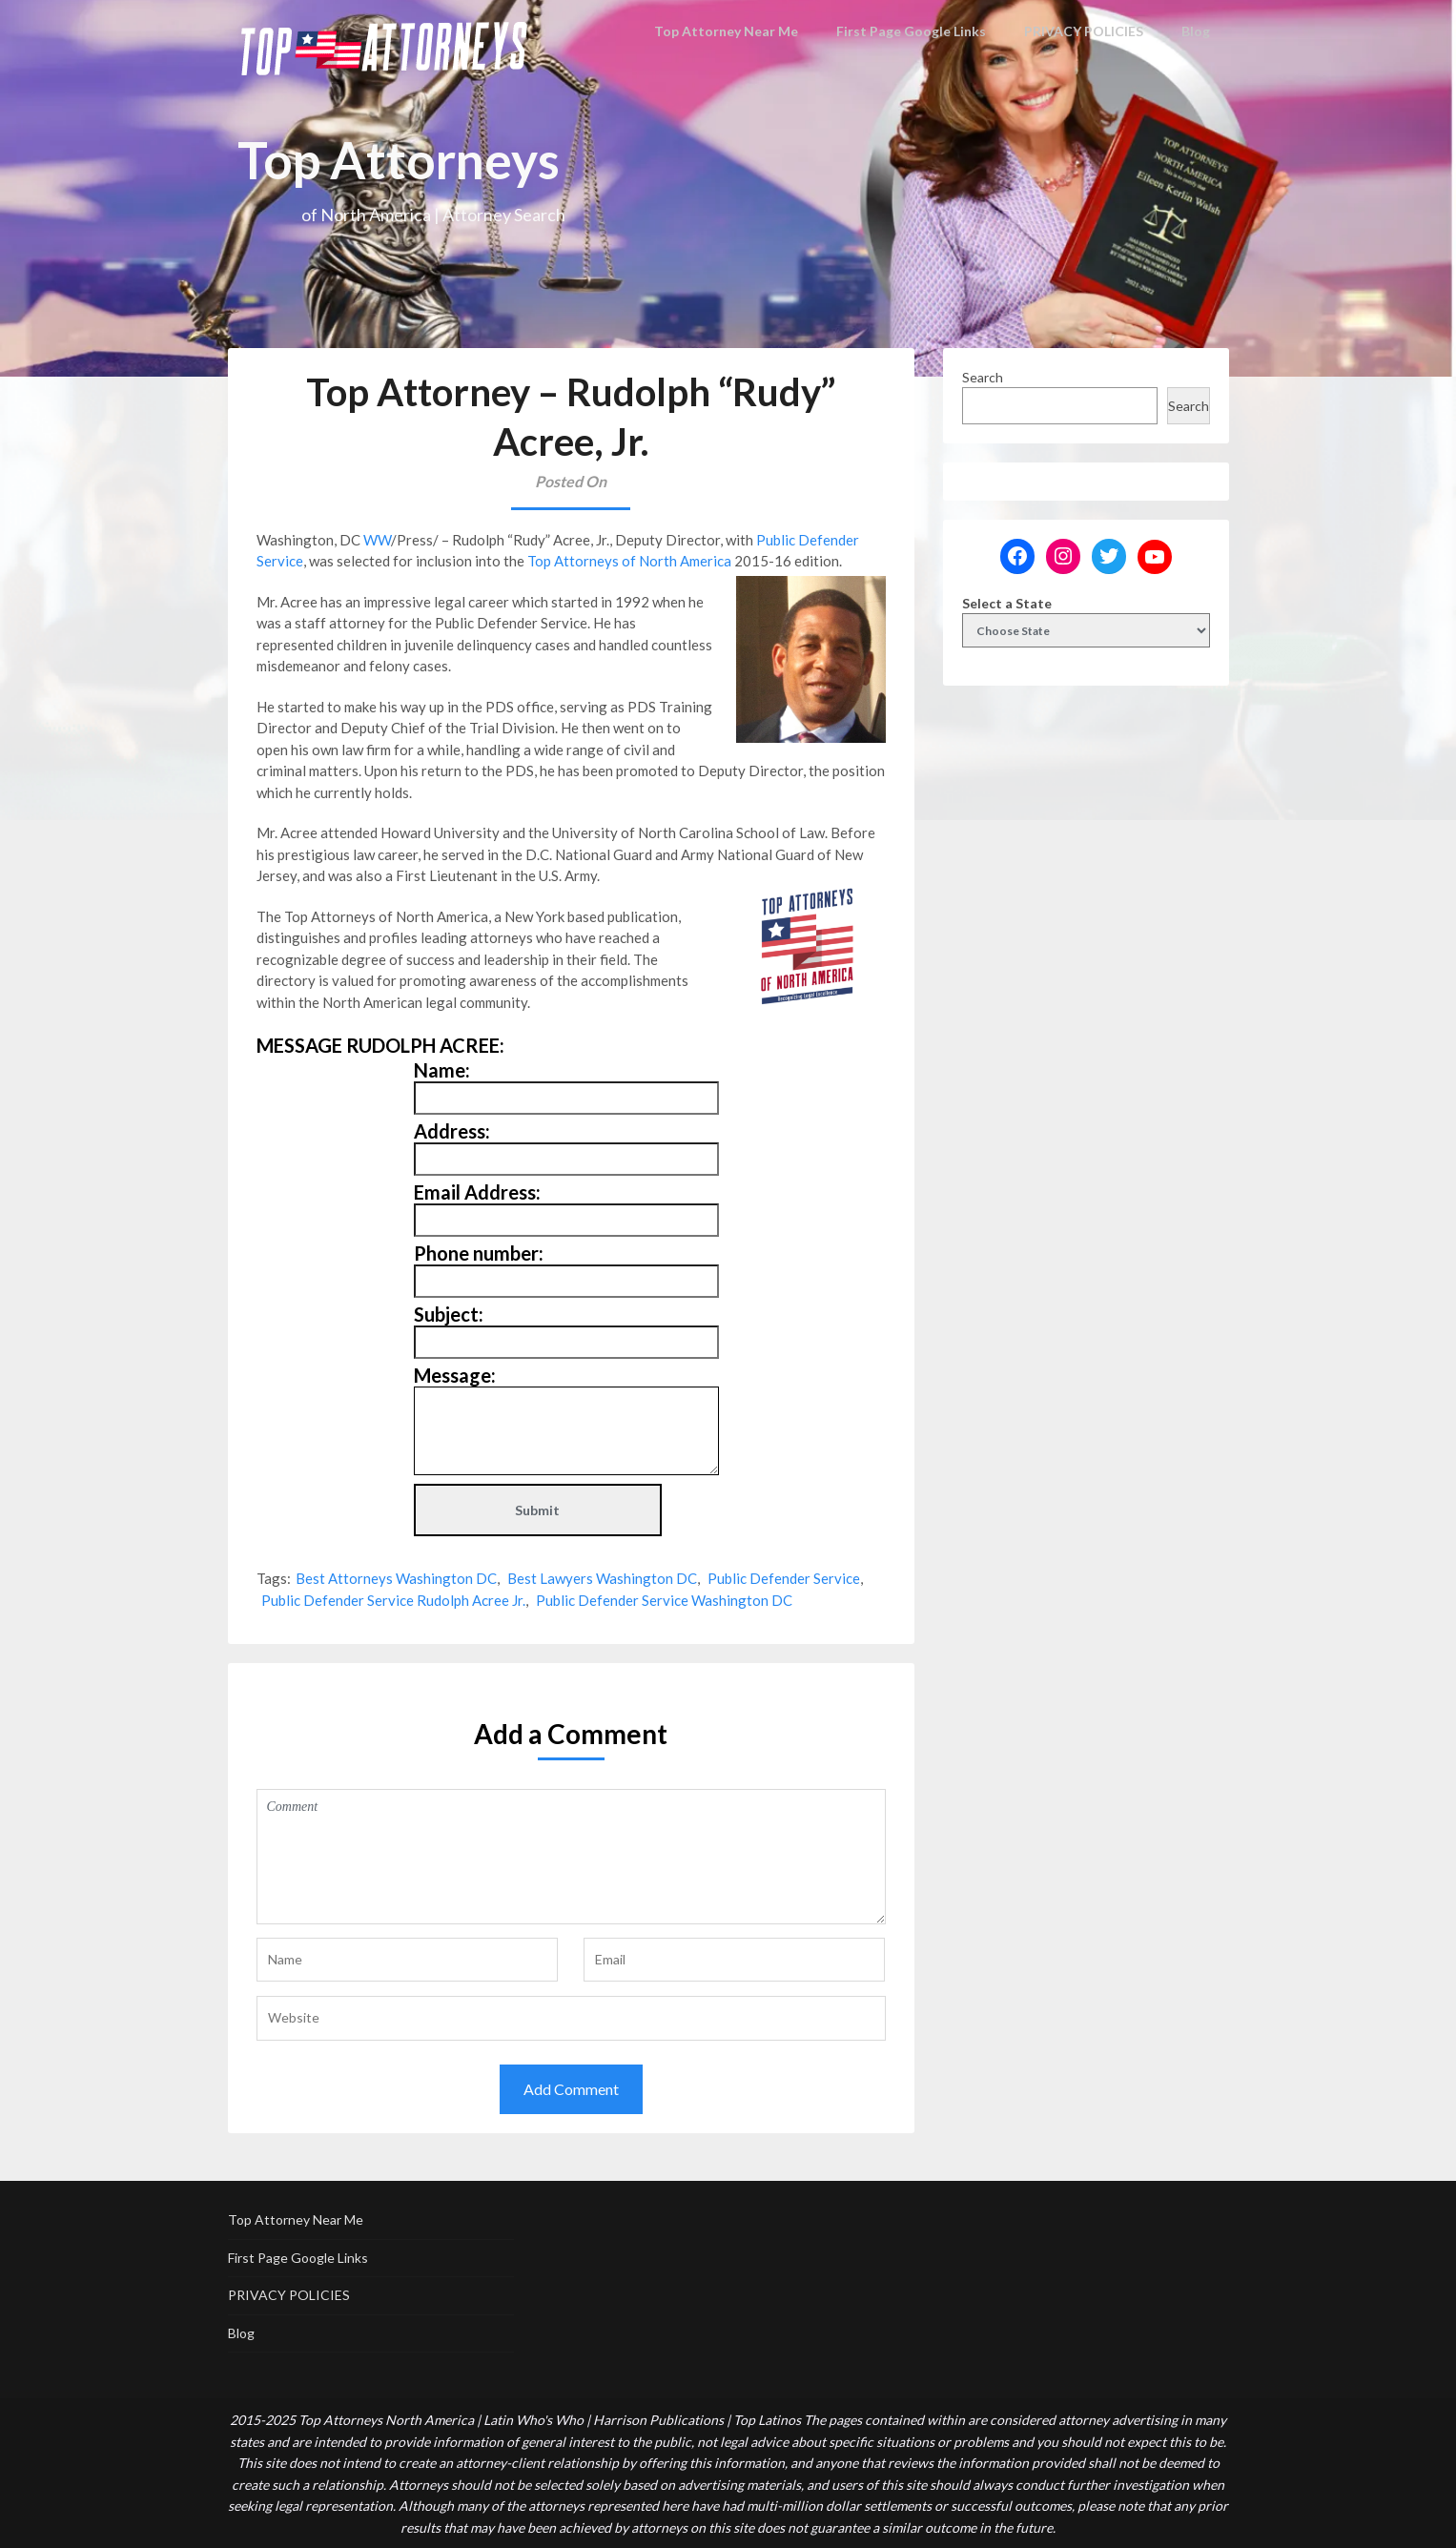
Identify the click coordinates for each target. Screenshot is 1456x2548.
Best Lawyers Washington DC (602, 1578)
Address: (452, 1131)
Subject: (448, 1314)
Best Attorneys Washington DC (396, 1578)
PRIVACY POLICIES (1084, 31)
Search (982, 377)
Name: (442, 1069)
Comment (571, 1856)
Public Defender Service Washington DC (664, 1600)
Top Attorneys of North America (629, 560)
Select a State (1007, 603)
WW (377, 539)
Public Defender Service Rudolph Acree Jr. (393, 1600)
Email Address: (477, 1192)
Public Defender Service (783, 1578)
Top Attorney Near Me (739, 31)
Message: (455, 1375)
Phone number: (478, 1253)
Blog (1196, 31)
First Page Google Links (915, 31)
